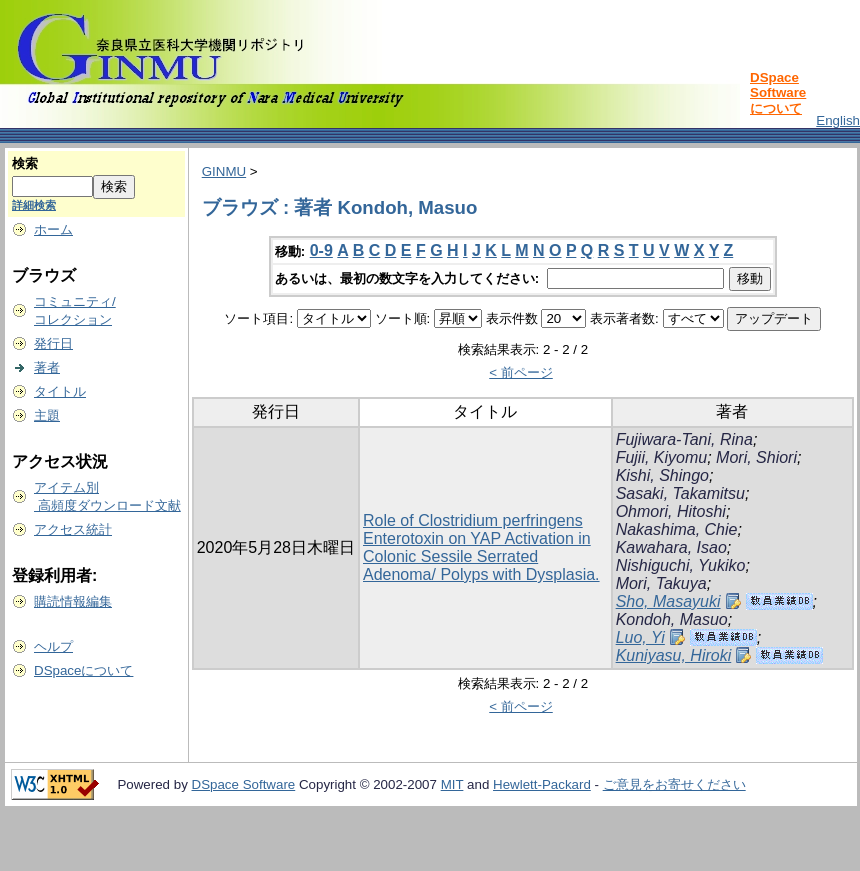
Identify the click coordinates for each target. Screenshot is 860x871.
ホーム (53, 229)
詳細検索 (34, 205)
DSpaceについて (83, 670)
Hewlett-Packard (542, 784)
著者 (47, 367)
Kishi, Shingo (662, 475)
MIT (452, 784)
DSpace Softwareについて (778, 93)
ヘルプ (53, 646)
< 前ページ (521, 372)
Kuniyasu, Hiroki (674, 655)
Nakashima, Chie (677, 529)
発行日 (53, 343)
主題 (47, 415)
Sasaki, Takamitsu (680, 493)
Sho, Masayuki (668, 601)
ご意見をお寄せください (674, 784)
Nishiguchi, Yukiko (681, 565)
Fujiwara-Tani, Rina (684, 439)
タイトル (60, 391)
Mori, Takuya (661, 583)
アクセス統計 (73, 529)
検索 (25, 163)
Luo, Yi (640, 637)
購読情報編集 (73, 601)
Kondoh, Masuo (672, 619)
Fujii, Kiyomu (662, 457)
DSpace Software (244, 784)
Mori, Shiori (756, 457)
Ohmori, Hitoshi (671, 511)
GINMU (224, 171)
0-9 (321, 250)
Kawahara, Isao (671, 547)
